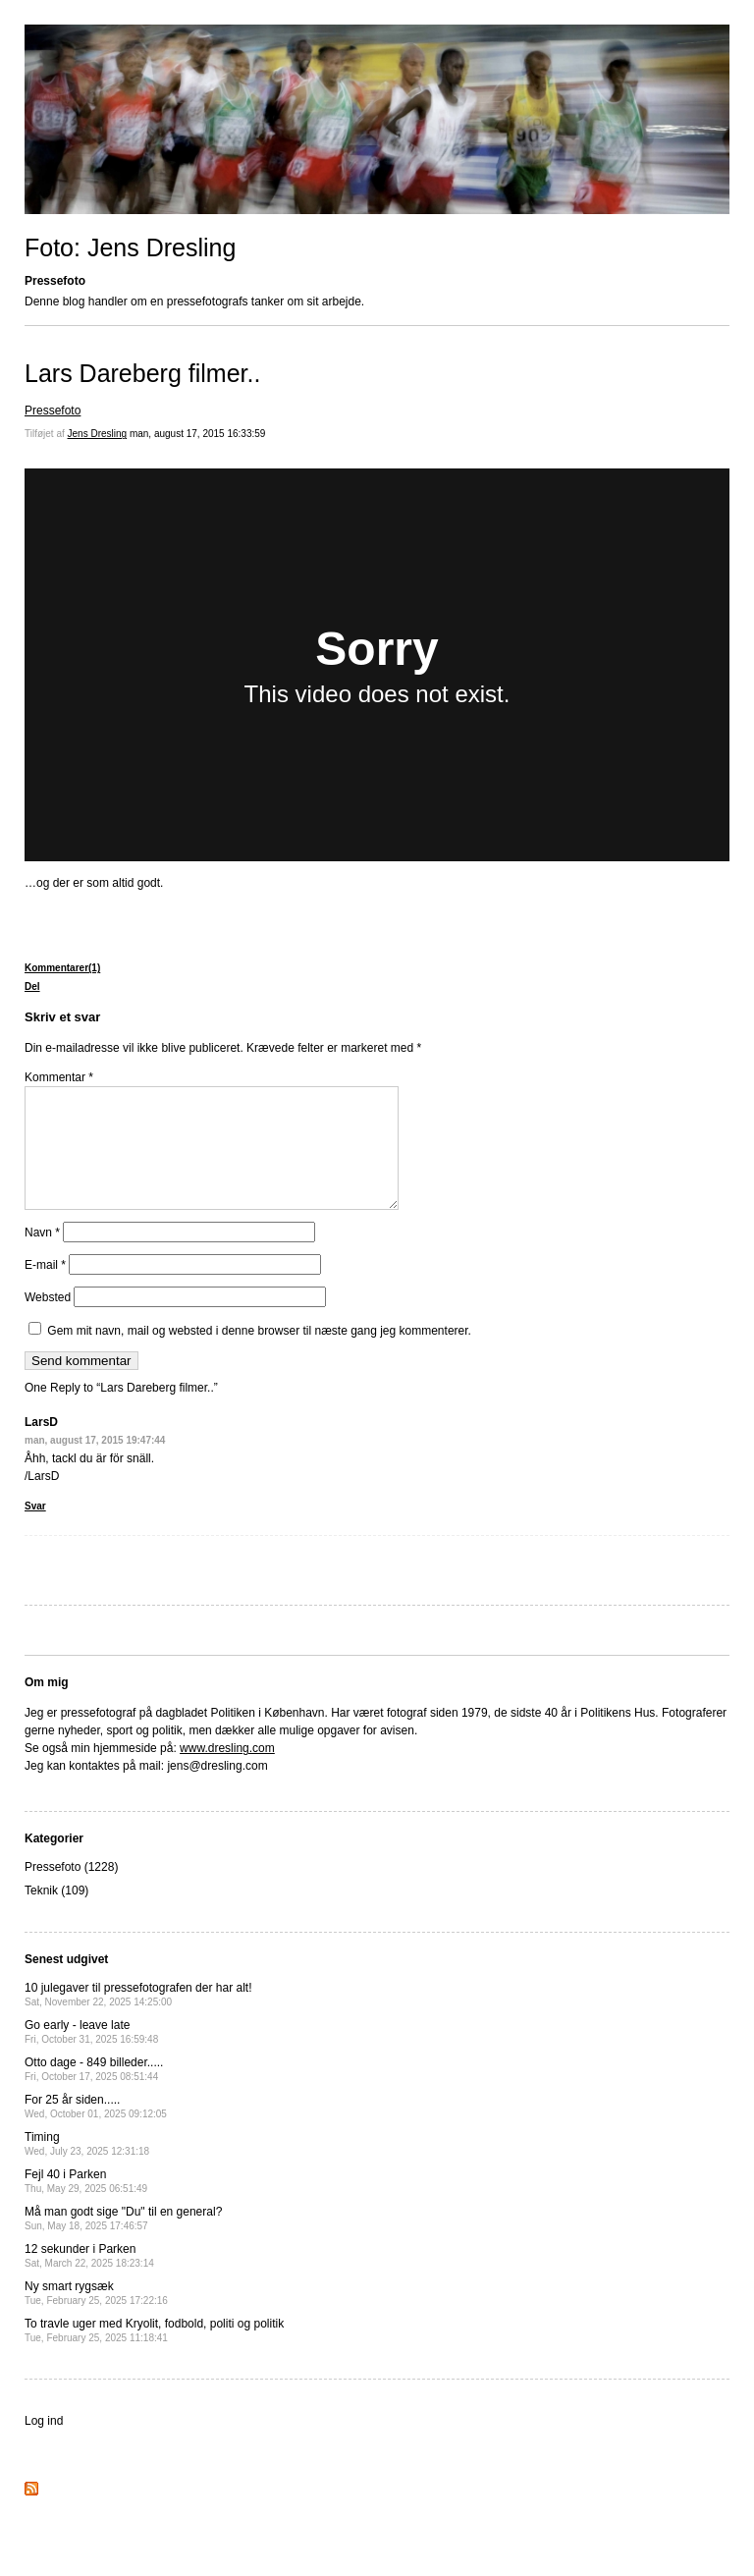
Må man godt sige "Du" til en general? (123, 2241)
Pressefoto (53, 410)
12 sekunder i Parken (89, 2279)
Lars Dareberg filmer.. (142, 373)
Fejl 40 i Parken (86, 2204)
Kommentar (59, 1077)
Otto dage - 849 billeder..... (94, 2092)
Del (32, 986)
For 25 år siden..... (96, 2129)
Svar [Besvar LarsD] (35, 1529)
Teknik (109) (56, 1914)
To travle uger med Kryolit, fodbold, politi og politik (154, 2353)
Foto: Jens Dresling (130, 247)
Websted (48, 1321)
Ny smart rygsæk (96, 2316)
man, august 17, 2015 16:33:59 (197, 433)
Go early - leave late (91, 2055)
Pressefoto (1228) (71, 1890)
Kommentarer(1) (62, 967)
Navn (42, 1256)
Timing (87, 2167)
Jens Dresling (98, 433)
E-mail (45, 1288)
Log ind (44, 2444)
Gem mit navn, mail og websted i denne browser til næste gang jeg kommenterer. (259, 1354)
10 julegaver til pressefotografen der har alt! (138, 2017)
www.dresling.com (227, 1772)
